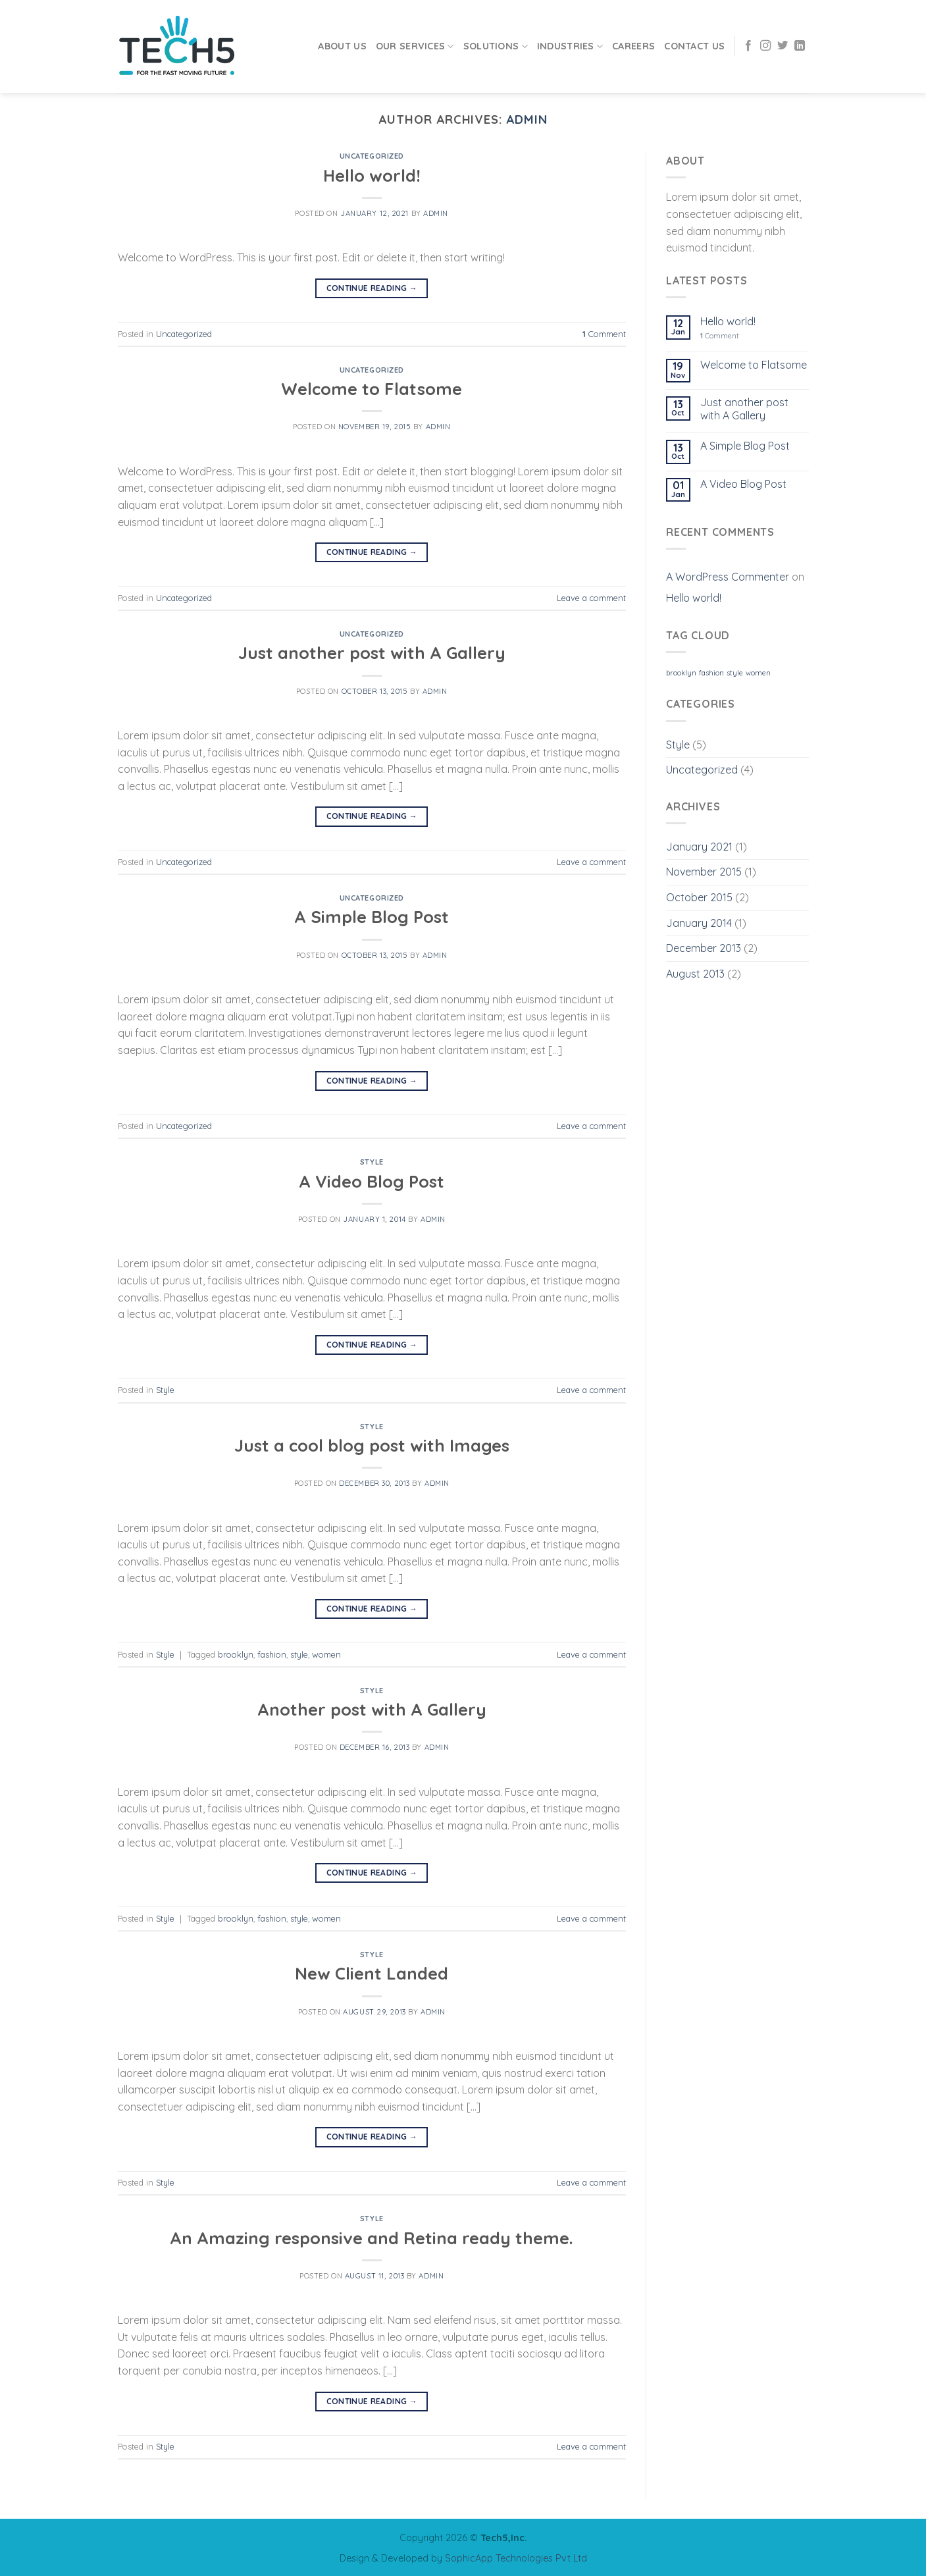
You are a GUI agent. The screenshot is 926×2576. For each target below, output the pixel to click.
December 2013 (703, 948)
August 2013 (695, 973)
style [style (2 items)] (735, 672)
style (299, 1654)
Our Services (415, 46)
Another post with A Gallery (371, 1709)
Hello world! (372, 175)
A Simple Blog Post (371, 916)
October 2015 (699, 897)
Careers (633, 46)
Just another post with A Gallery (371, 652)
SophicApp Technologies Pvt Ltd (516, 2558)
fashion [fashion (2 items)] (711, 672)
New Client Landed (371, 1973)
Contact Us (694, 46)
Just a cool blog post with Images (371, 1445)
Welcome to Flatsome (371, 388)
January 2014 (699, 923)
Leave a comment (591, 597)
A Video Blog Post (371, 1181)
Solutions (495, 46)
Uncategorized (372, 156)
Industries (570, 46)
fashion (271, 1654)
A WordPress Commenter (727, 576)
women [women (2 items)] (758, 672)
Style (372, 1162)
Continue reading (372, 288)
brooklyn (235, 1654)
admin (527, 119)
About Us (342, 46)
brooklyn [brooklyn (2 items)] (681, 672)
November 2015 (704, 871)
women (326, 1654)
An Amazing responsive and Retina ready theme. (371, 2237)
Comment (604, 334)
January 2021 (699, 846)
